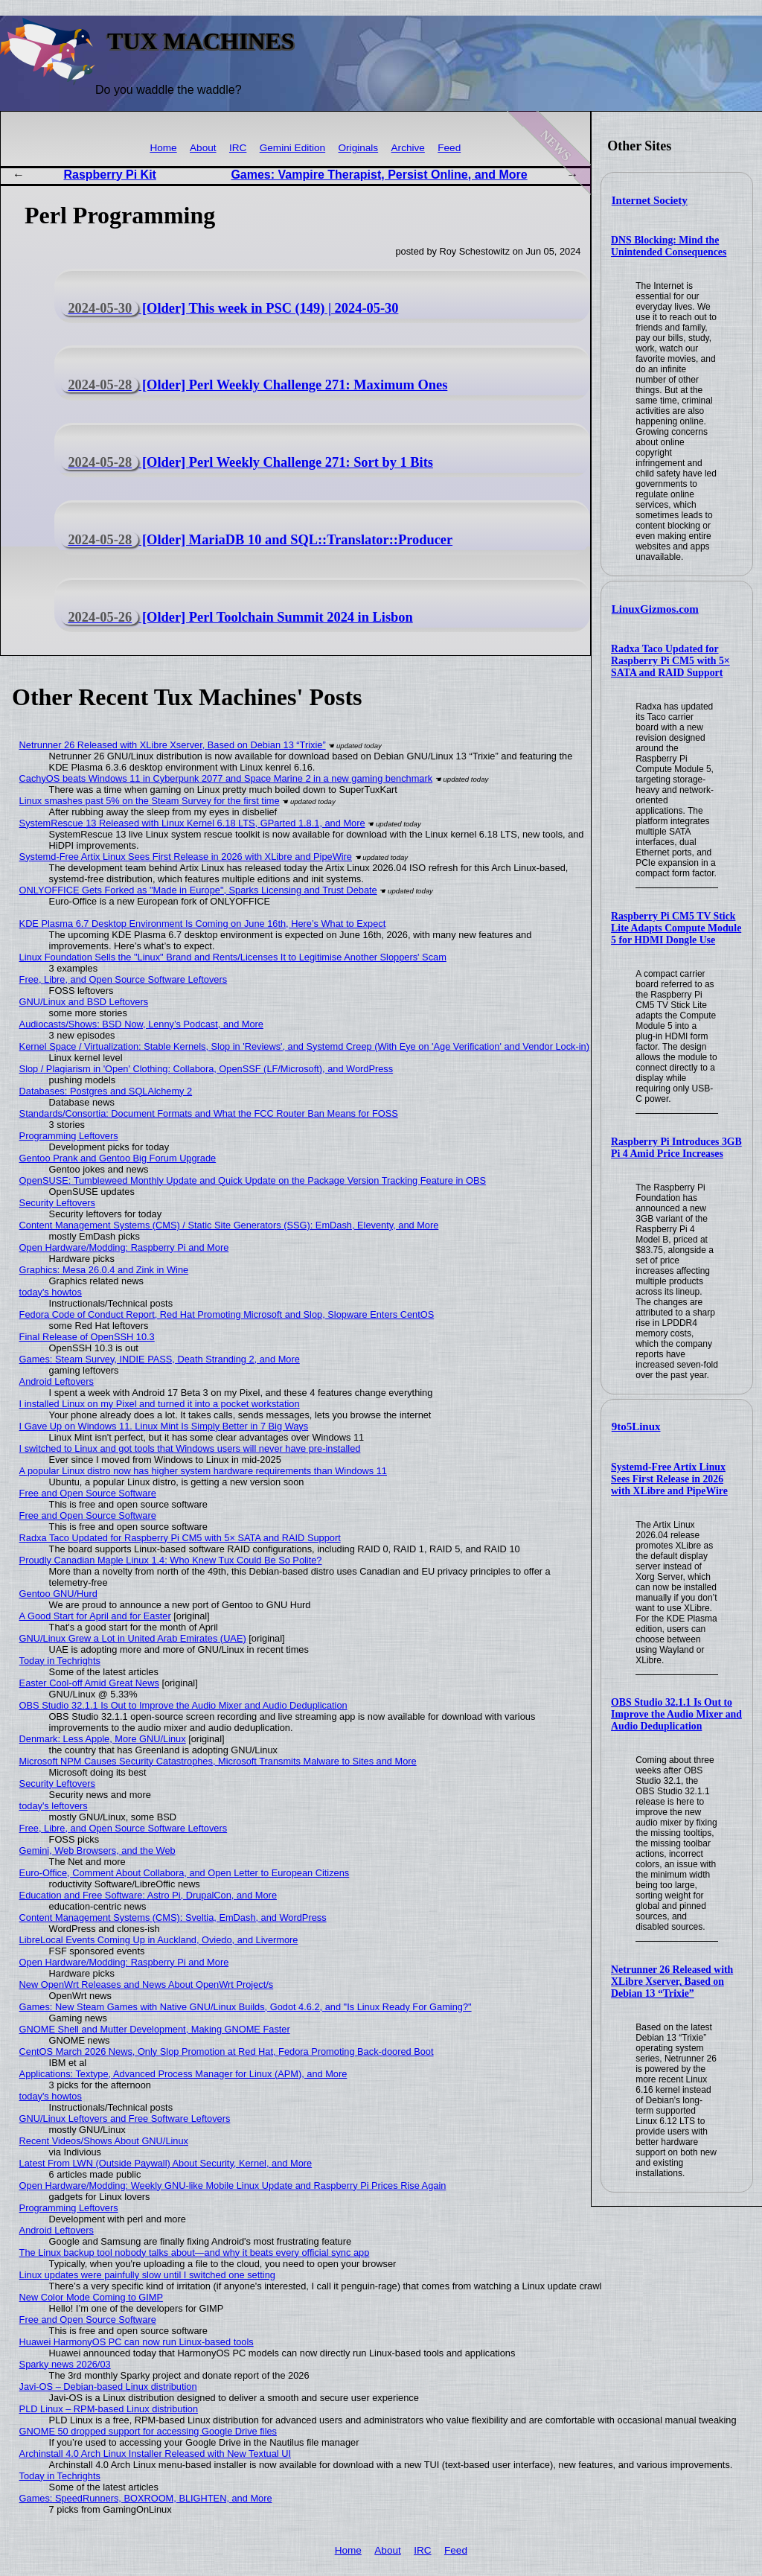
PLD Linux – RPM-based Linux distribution (108, 2408)
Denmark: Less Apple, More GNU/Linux (102, 1738)
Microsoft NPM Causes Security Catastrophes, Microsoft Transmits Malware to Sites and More (218, 1761)
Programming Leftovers (68, 1135)
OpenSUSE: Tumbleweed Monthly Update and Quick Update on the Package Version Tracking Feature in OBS (252, 1180)
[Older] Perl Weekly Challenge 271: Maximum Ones (254, 384)
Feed (449, 147)
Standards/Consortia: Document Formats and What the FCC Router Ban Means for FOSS (208, 1113)
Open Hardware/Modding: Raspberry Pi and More (124, 1247)
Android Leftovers (56, 1381)
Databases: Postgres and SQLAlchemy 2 (106, 1091)
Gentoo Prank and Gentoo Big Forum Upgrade (118, 1158)
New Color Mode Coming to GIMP (91, 2297)
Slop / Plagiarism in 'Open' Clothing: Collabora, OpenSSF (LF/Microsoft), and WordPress (206, 1068)
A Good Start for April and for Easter (95, 1616)
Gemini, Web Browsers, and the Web (97, 1850)
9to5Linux (636, 1426)
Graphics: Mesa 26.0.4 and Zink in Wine (104, 1269)
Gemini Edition (292, 147)
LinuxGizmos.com (655, 609)
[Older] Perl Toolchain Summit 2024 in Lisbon (237, 617)
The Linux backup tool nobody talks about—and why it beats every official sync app (194, 2252)
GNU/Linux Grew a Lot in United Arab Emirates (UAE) (132, 1638)
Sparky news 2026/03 (65, 2364)
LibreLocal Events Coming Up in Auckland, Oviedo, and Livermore (158, 1939)
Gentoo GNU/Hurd (58, 1593)
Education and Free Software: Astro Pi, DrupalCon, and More (148, 1895)
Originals (359, 147)
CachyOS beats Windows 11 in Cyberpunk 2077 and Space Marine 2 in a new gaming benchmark (226, 778)
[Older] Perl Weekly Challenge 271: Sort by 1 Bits (247, 462)
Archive (408, 147)
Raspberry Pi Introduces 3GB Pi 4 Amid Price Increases (676, 1147)
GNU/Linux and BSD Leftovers (84, 1001)
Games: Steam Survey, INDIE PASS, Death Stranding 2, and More (159, 1359)
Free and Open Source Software (87, 1493)
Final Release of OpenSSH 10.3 (87, 1336)
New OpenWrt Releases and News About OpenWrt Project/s (146, 1984)
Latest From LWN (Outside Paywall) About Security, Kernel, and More (166, 2163)
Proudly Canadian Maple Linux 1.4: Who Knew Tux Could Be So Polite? (170, 1560)
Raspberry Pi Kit (109, 174)
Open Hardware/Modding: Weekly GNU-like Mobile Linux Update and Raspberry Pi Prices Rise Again (232, 2185)
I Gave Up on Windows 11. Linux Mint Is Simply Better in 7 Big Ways (164, 1426)
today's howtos (50, 1292)
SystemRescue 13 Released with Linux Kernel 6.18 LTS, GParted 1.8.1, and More (192, 823)
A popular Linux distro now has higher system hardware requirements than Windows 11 (203, 1470)
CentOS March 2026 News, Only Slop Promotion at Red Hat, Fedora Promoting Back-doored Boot (226, 2051)
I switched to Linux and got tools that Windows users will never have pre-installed (190, 1448)
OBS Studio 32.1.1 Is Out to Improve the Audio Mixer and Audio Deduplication (676, 1714)
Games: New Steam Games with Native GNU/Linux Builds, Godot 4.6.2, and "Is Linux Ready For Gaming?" (245, 2006)
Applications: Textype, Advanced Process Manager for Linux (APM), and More (183, 2073)
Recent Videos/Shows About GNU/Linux (103, 2140)
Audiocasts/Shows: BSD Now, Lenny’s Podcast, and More (141, 1024)
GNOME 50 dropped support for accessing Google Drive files (148, 2431)
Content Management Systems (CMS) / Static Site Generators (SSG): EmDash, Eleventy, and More (229, 1225)
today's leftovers (53, 1805)
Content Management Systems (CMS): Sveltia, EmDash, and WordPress (173, 1917)
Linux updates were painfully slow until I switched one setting (147, 2274)
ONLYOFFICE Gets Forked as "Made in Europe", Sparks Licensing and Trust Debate (198, 890)
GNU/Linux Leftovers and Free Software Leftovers (125, 2118)
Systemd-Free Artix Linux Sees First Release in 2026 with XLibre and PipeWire (669, 1478)
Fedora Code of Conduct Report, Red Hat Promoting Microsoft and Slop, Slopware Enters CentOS (227, 1314)
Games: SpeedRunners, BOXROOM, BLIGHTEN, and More (145, 2498)
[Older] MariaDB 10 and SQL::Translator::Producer (256, 539)
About (203, 147)
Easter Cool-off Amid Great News (89, 1683)
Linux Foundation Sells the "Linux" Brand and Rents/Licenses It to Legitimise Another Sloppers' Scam (232, 957)
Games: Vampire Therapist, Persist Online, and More (379, 174)
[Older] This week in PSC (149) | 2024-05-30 (229, 308)
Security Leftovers (57, 1202)
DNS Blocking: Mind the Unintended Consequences (668, 246)
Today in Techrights (59, 1660)
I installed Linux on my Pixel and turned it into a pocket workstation (159, 1403)
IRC (237, 147)
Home (163, 147)
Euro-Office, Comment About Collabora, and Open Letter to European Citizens (184, 1872)
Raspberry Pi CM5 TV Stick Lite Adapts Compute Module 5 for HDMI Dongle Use (676, 928)
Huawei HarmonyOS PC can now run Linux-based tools (136, 2341)
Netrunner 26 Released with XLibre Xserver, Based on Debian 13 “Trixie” (672, 1981)
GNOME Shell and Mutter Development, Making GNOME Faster (154, 2029)
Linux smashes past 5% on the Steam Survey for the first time (149, 800)
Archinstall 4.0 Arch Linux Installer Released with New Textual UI (155, 2453)
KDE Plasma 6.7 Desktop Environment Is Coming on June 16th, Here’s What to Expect (202, 923)
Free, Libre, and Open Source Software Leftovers (123, 979)
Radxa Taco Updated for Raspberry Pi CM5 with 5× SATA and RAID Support (670, 660)
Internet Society (650, 200)
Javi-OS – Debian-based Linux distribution (108, 2386)
